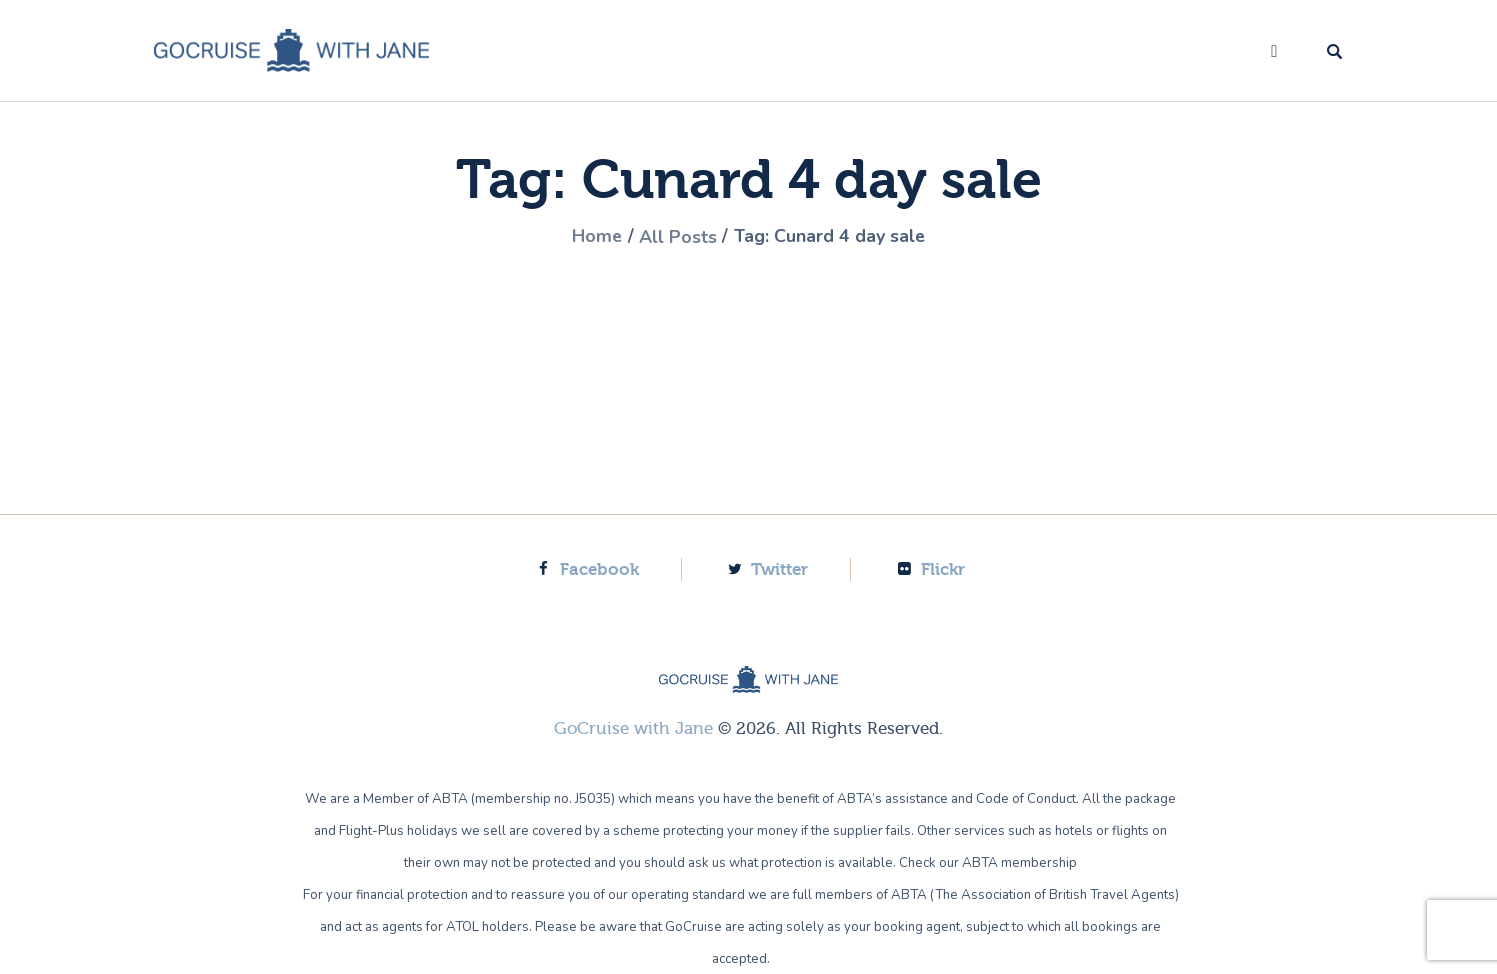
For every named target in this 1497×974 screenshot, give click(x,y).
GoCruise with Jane (633, 727)
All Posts (678, 237)
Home (596, 237)
